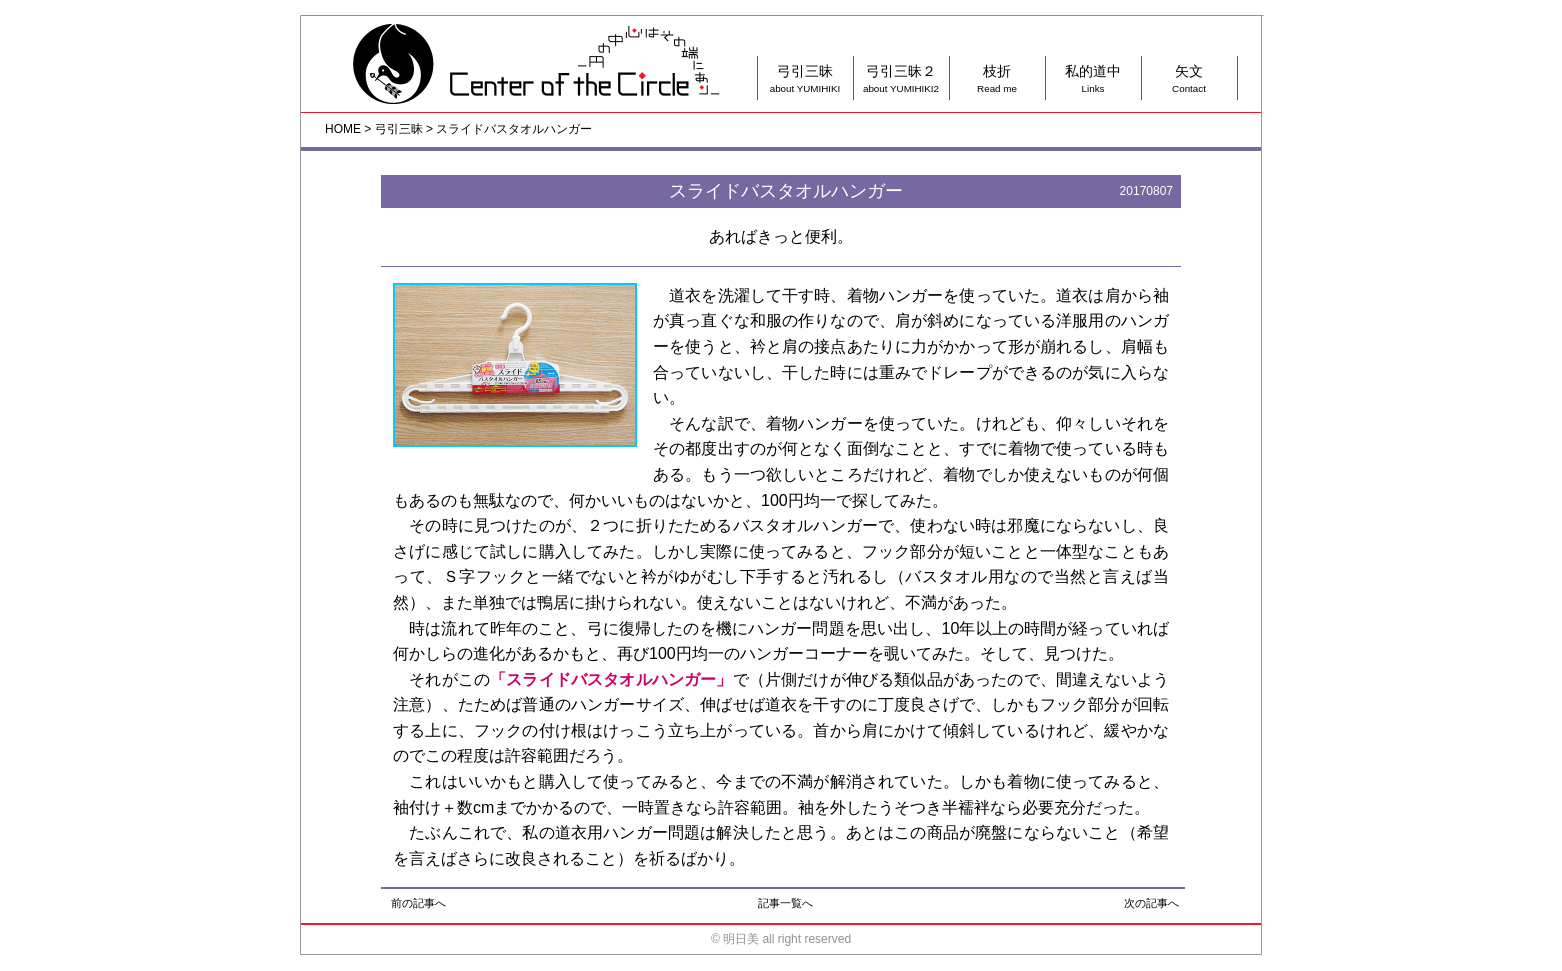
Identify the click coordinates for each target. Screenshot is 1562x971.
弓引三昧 (805, 79)
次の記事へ (1151, 903)
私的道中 (1093, 79)
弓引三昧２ (901, 79)
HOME (343, 129)
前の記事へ (418, 903)
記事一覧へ (785, 903)
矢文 (1189, 79)
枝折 (997, 79)
